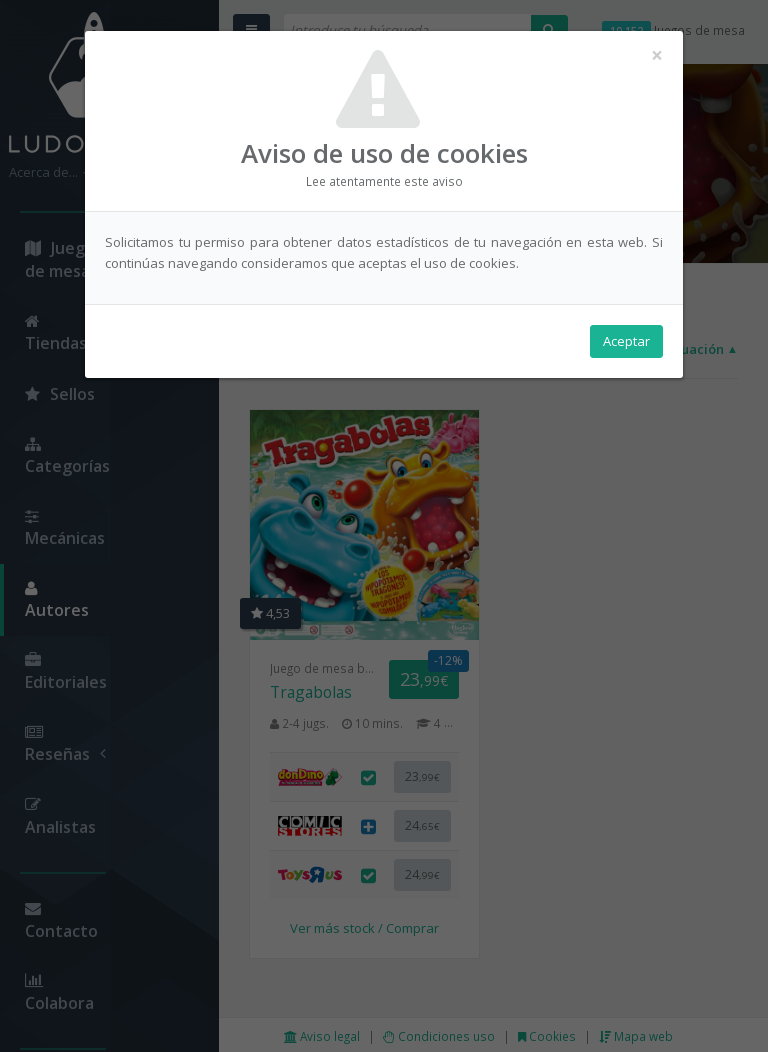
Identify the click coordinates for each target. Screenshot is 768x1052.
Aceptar (626, 341)
